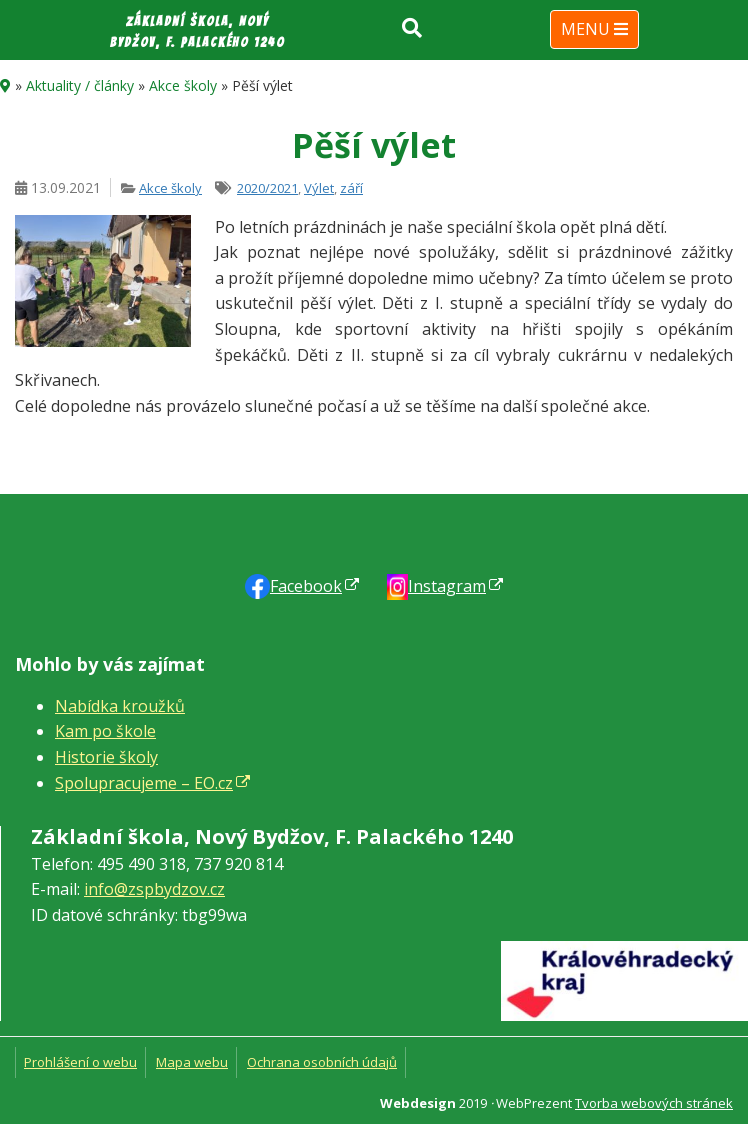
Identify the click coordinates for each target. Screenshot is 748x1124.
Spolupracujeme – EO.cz (144, 783)
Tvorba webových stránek (654, 1103)
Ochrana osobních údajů (322, 1062)
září (351, 188)
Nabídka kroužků (120, 706)
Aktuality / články (80, 85)
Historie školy (106, 757)
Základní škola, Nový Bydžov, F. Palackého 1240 (197, 32)
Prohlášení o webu (80, 1062)
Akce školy (183, 85)
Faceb (306, 586)
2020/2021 (267, 188)
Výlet (319, 188)
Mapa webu (192, 1062)
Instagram (447, 586)
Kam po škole (105, 731)
